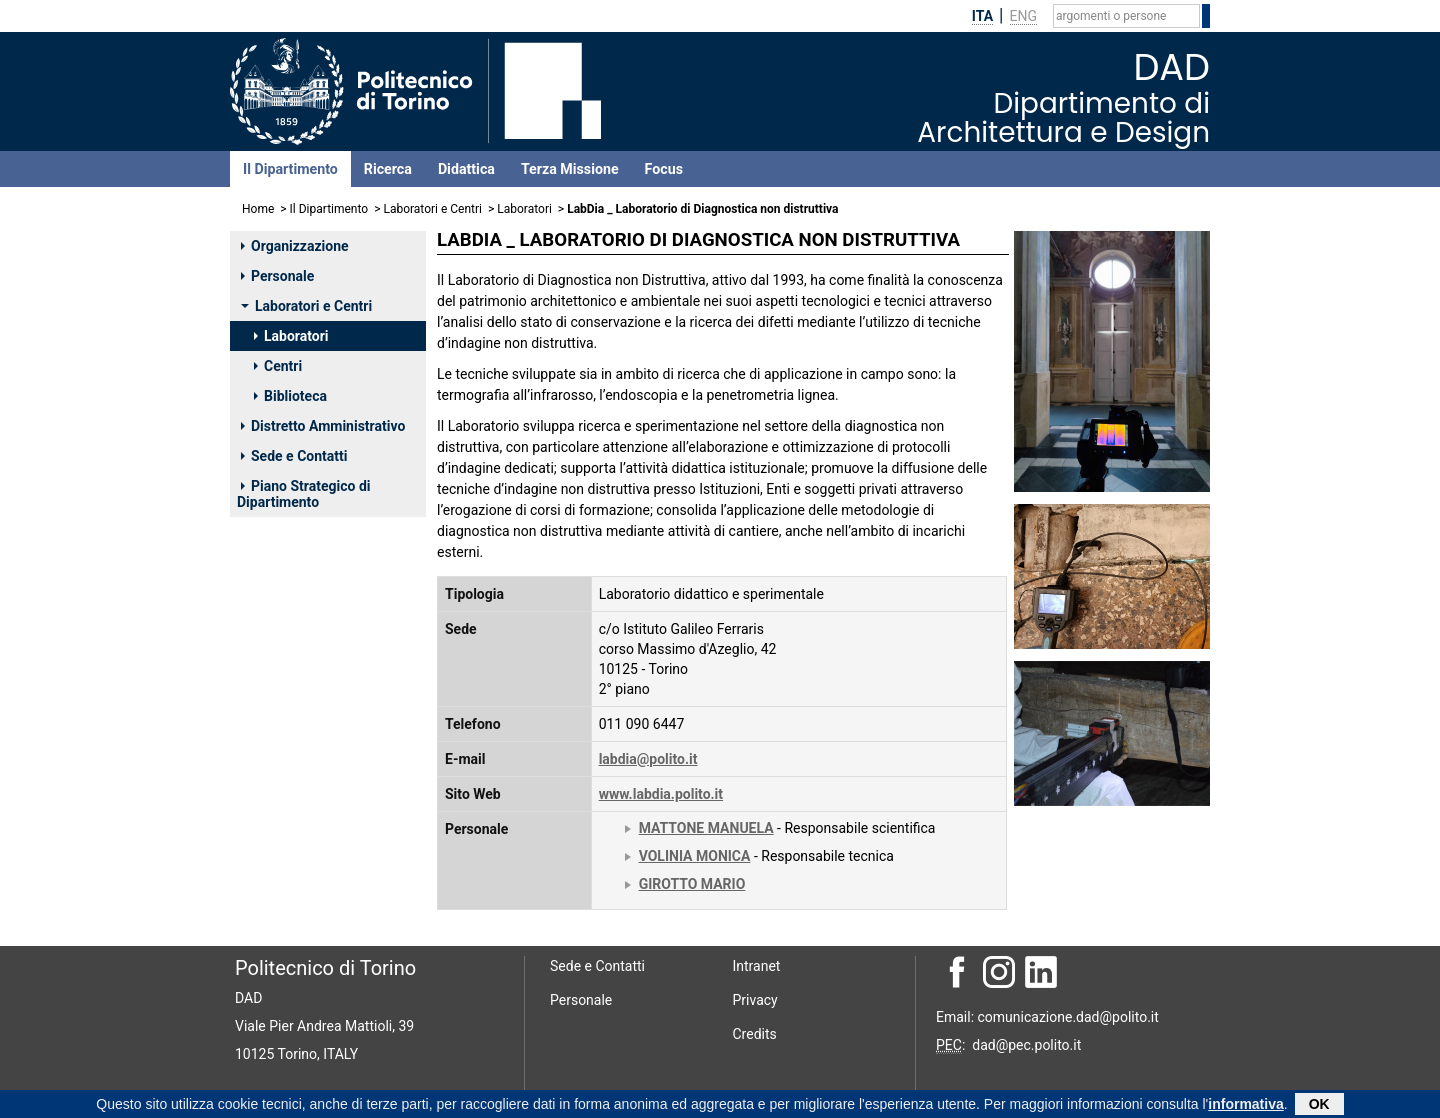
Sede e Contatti (294, 456)
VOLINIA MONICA (695, 856)
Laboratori (524, 209)
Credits (755, 1034)
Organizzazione (295, 246)
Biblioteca (290, 396)
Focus (664, 169)
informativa (1245, 1105)
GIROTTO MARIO (692, 884)
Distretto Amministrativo (323, 426)
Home (258, 209)
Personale (277, 276)
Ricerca (388, 169)
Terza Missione (570, 169)
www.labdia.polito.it (661, 794)
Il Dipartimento (290, 169)
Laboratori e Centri (432, 209)
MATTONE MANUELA (706, 828)
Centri (278, 366)
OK (1319, 1105)
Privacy (755, 1000)
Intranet (757, 966)
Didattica (466, 169)
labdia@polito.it (648, 759)
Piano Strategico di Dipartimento (303, 494)
